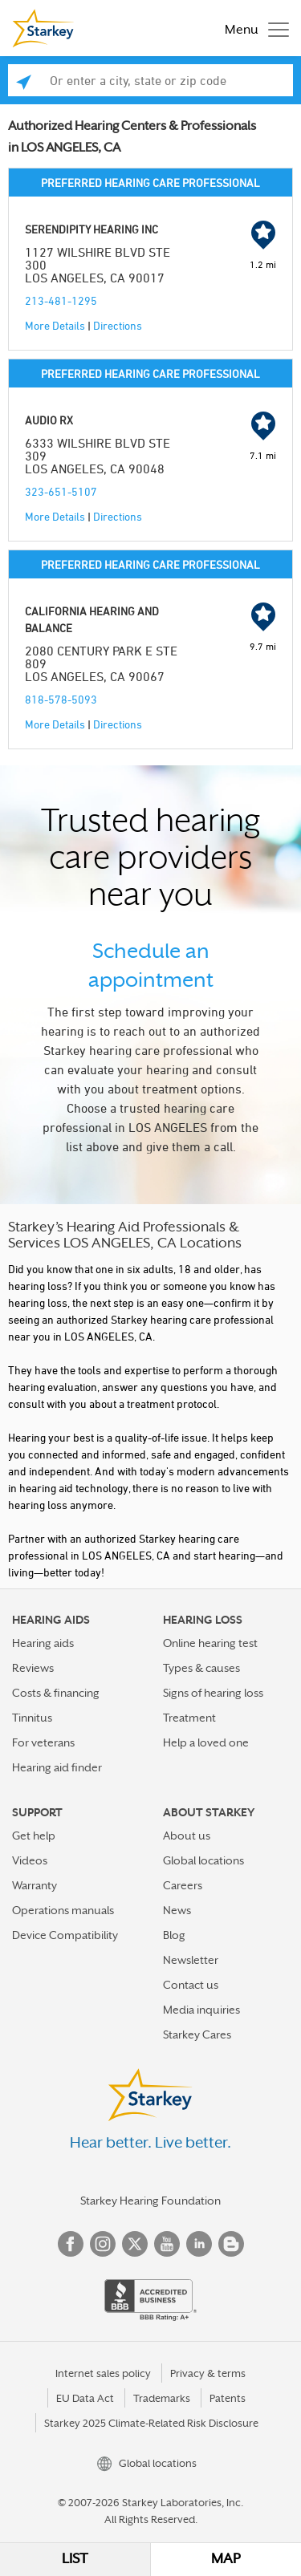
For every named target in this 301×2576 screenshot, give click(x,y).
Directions (117, 325)
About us (186, 1835)
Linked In (199, 2244)
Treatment (189, 1717)
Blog (174, 1935)
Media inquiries (201, 2009)
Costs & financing (56, 1692)
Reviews (33, 1667)
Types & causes (201, 1667)
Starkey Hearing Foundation (150, 2200)
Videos (29, 1860)
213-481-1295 (61, 300)
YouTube (167, 2244)
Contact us (190, 1984)
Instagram (103, 2244)
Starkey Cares (197, 2034)
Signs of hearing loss (213, 1692)
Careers (182, 1885)
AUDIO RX (49, 420)
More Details (55, 325)
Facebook (70, 2244)
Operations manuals (63, 1910)
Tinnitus (32, 1717)
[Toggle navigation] (253, 28)
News (177, 1910)
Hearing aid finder (57, 1767)
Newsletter (190, 1959)
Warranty (34, 1885)
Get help (33, 1835)
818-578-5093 (61, 699)
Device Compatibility (65, 1935)
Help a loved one (206, 1742)
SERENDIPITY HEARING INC (91, 229)
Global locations (203, 1860)
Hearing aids (43, 1643)
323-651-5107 (61, 491)
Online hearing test (210, 1643)
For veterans (43, 1742)
